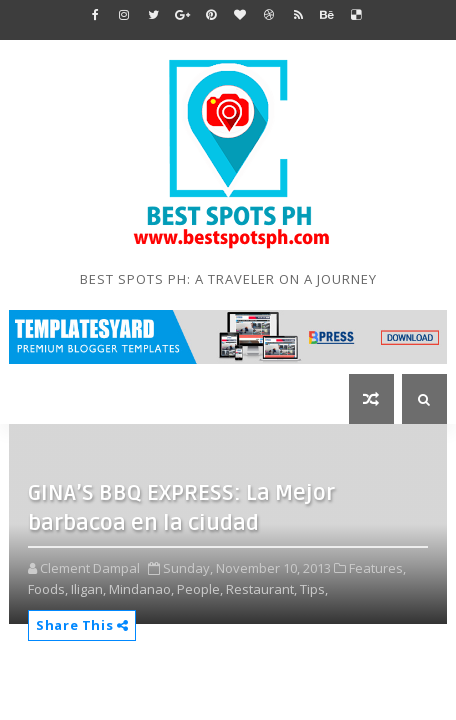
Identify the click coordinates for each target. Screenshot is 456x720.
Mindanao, (141, 589)
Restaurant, (261, 589)
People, (200, 589)
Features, (377, 568)
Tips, (314, 589)
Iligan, (88, 589)
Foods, (48, 589)
